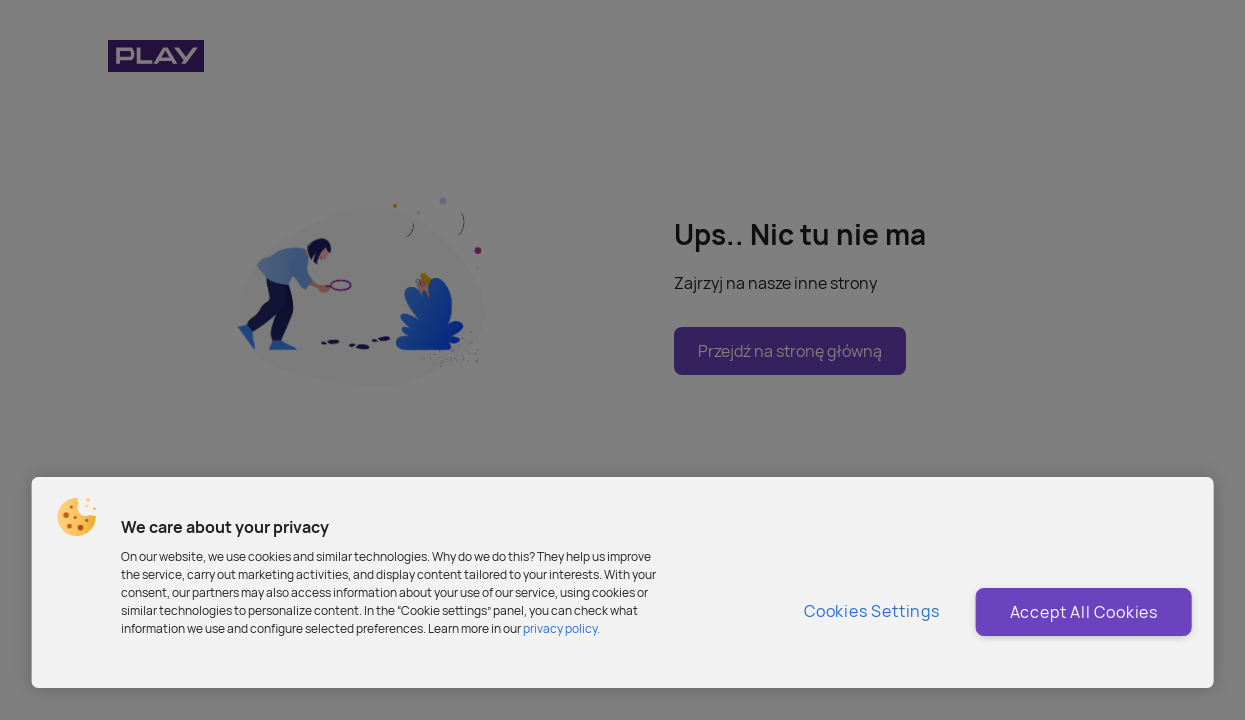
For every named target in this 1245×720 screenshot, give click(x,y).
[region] (622, 582)
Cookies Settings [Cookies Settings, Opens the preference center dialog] (872, 611)
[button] (76, 517)
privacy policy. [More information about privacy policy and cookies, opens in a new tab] (561, 628)
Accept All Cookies (1084, 612)
